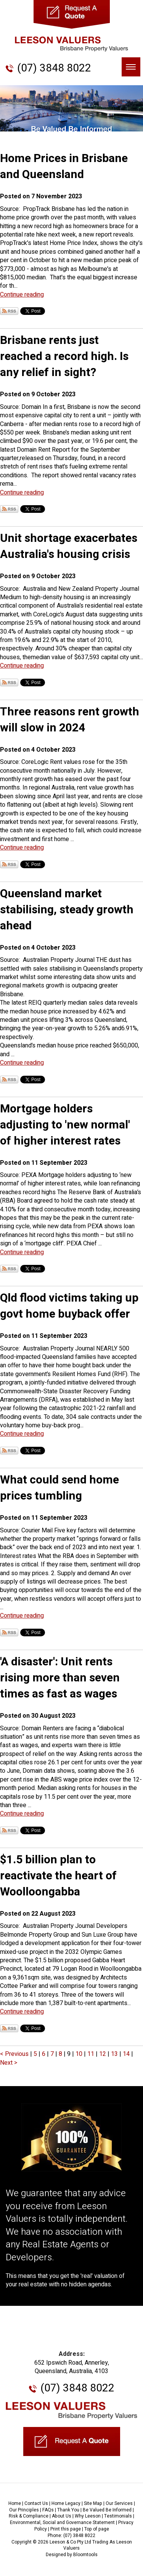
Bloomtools (85, 2554)
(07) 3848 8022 (54, 68)
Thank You (68, 2509)
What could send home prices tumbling (59, 1488)
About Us (61, 2516)
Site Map (93, 2503)
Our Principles (24, 2509)
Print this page (65, 2529)
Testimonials (118, 2516)
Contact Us (36, 2503)
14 (127, 2054)
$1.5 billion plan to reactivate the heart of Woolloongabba (58, 1875)
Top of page (96, 2529)
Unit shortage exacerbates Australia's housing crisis (68, 546)
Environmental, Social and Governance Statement (62, 2522)
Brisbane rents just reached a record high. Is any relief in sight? (64, 356)
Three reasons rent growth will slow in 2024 (69, 720)
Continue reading (22, 294)
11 (91, 2054)
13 (115, 2054)
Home (14, 2503)
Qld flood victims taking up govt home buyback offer (69, 1306)
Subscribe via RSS (9, 311)
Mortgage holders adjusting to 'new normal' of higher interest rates (65, 1125)
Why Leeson (88, 2516)
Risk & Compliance (28, 2516)
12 (103, 2054)
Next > (8, 2062)
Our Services (119, 2503)
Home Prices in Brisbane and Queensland (64, 166)
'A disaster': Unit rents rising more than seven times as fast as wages (60, 1678)
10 (80, 2054)
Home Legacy (65, 2503)
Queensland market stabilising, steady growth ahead (66, 909)
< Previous (15, 2054)
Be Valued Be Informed (107, 2509)
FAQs (48, 2509)
